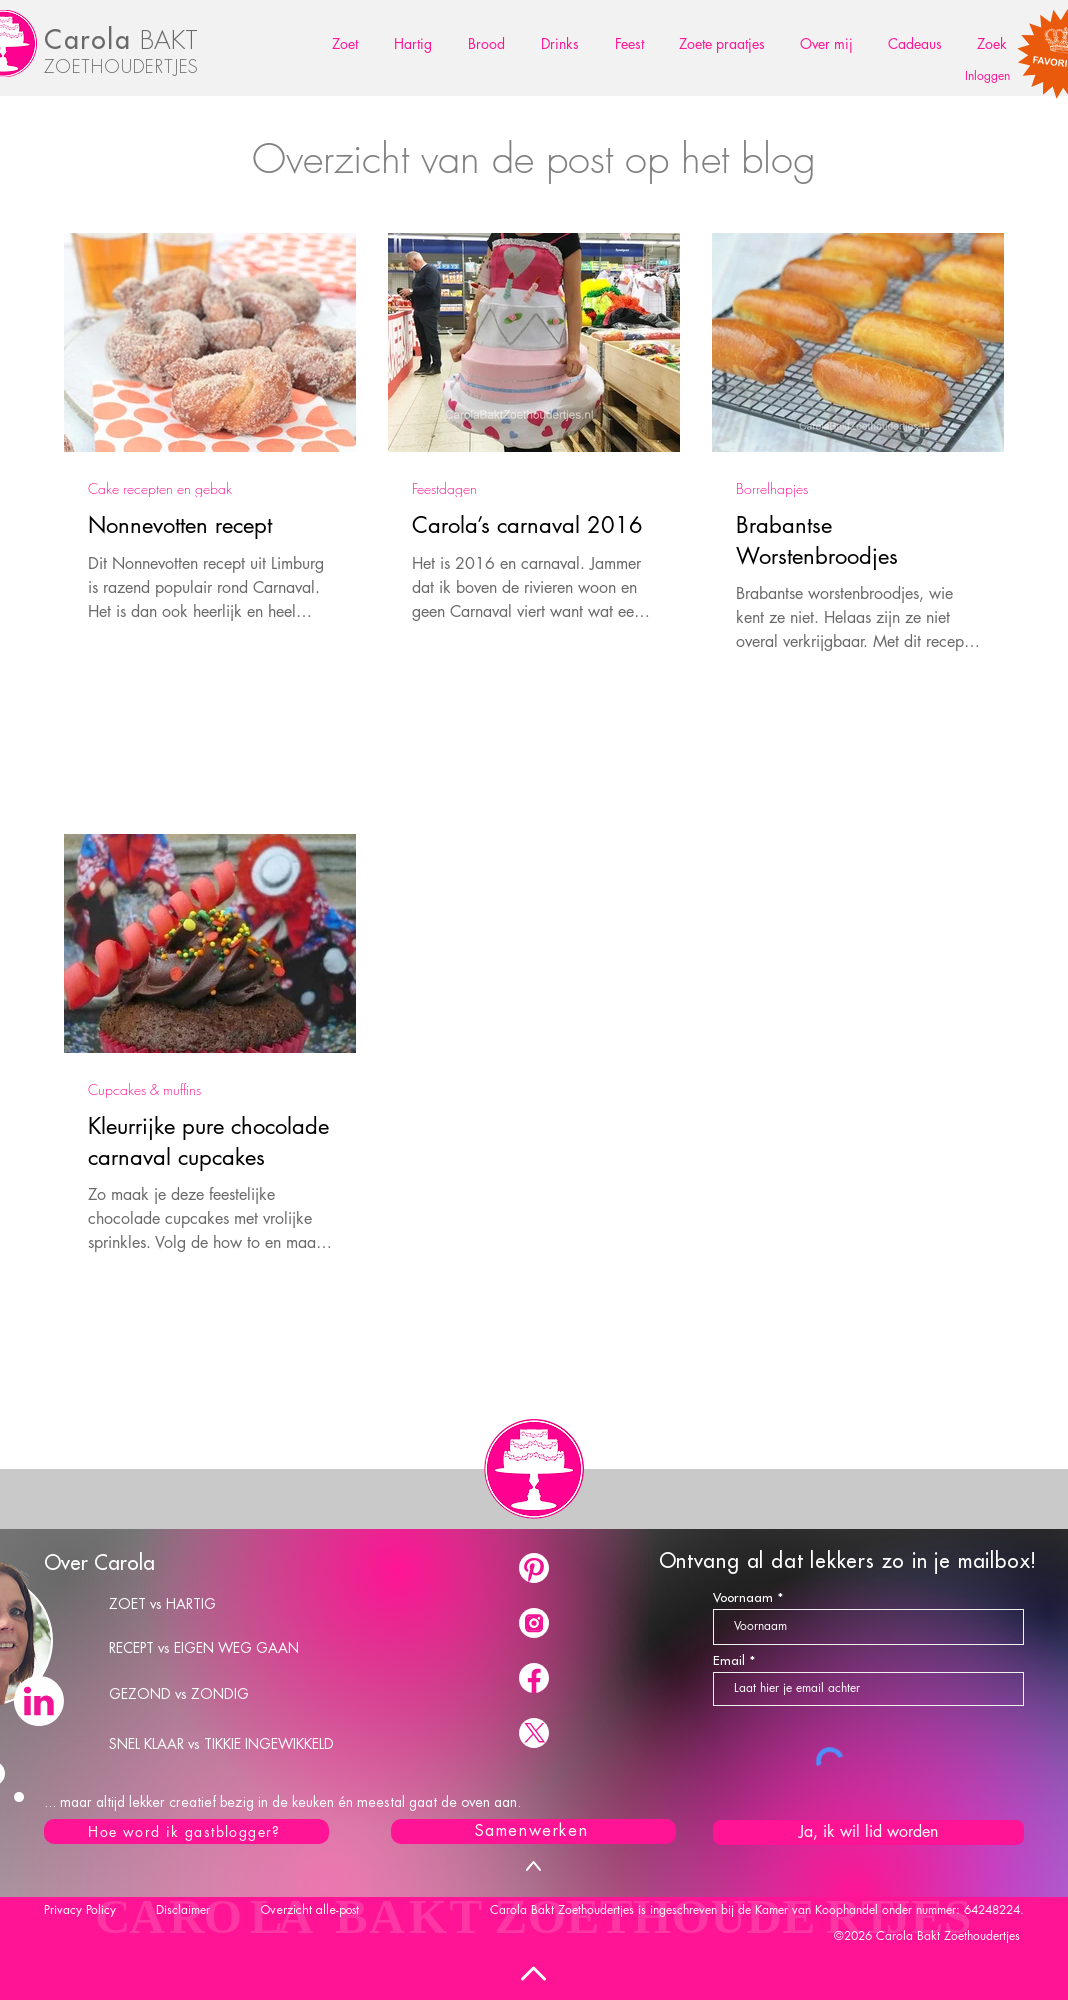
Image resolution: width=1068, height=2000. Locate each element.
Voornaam (743, 1597)
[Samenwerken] (533, 1831)
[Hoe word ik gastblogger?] (186, 1831)
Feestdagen (444, 488)
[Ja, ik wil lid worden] (868, 1832)
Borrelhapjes (772, 488)
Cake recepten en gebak (160, 488)
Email (729, 1660)
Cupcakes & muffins (144, 1089)
